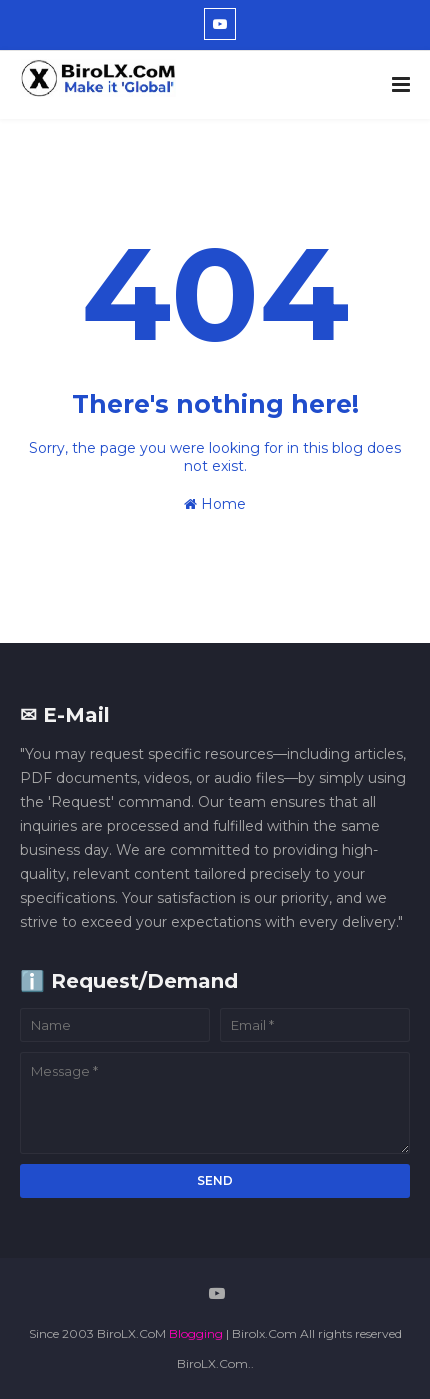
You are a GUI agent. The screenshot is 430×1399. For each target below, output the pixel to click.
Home (215, 504)
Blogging (196, 1333)
